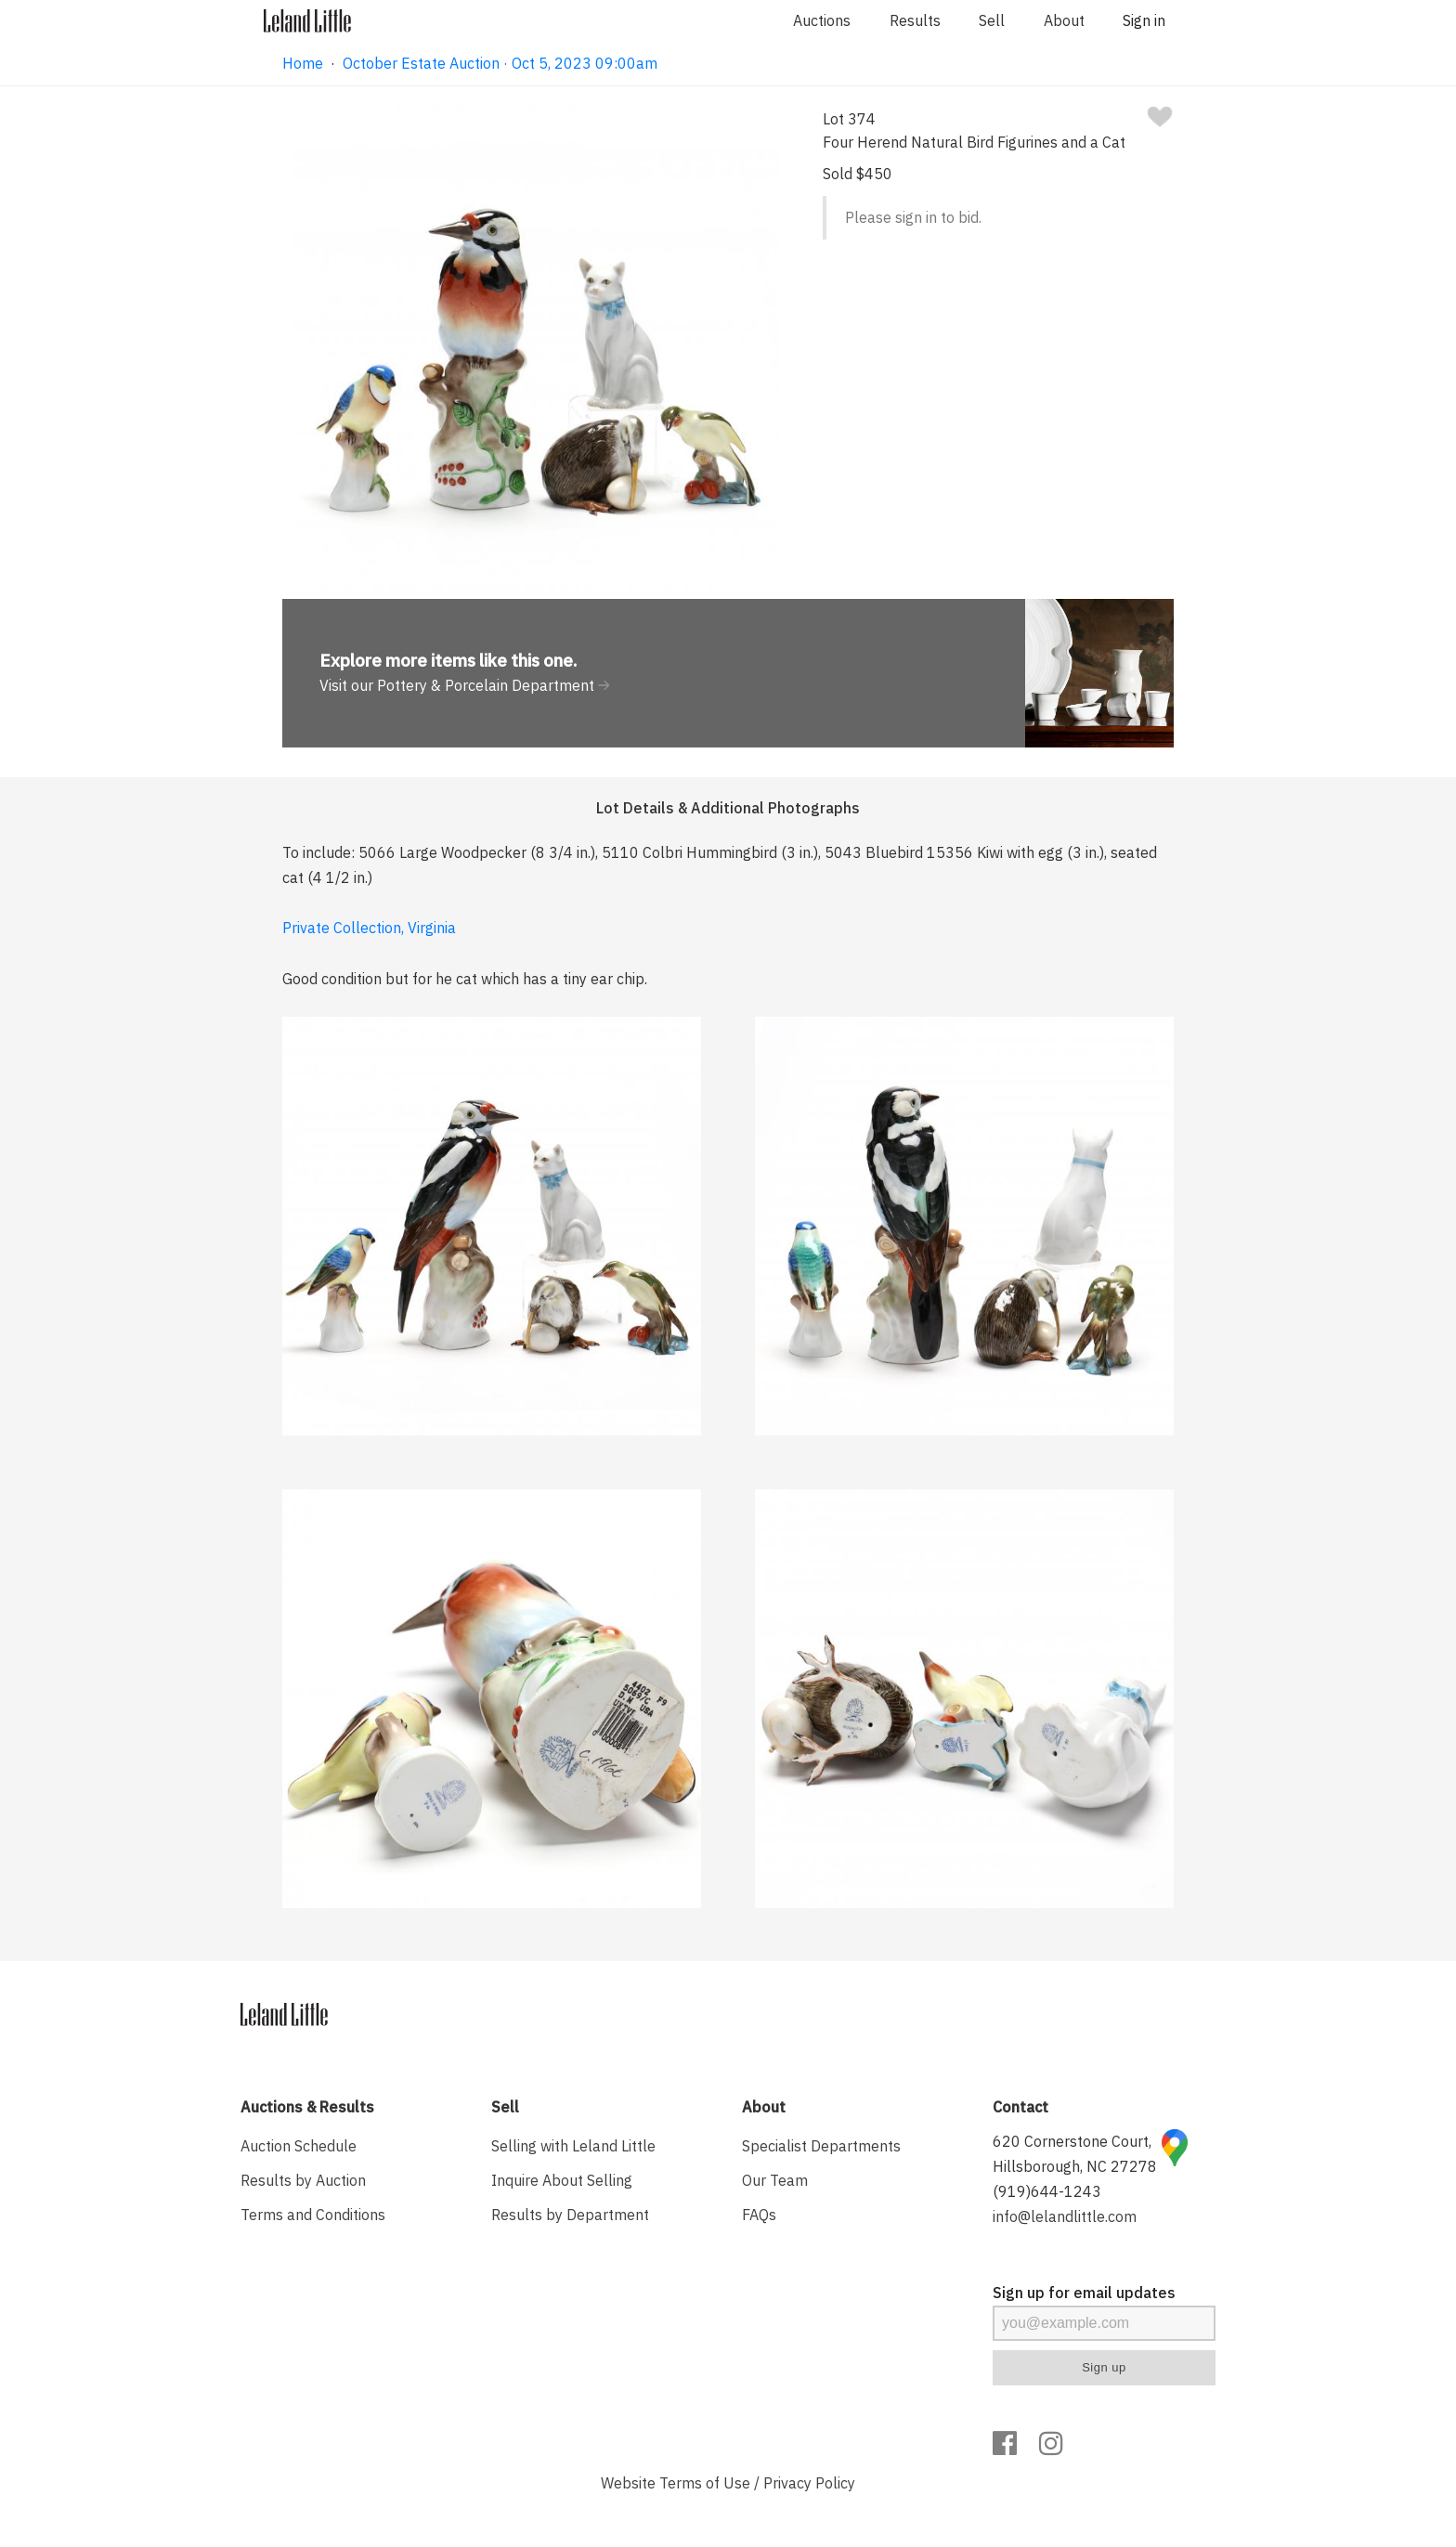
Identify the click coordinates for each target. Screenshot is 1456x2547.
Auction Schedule (298, 2146)
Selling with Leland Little (573, 2146)
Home (302, 63)
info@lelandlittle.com (1065, 2216)
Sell (992, 20)
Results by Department (570, 2214)
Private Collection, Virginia (369, 927)
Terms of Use (704, 2483)
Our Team (775, 2180)
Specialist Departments (821, 2146)
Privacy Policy (809, 2483)
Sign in (1144, 20)
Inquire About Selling (561, 2180)
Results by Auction (303, 2180)
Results (915, 20)
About (1064, 20)
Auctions (822, 20)
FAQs (759, 2214)
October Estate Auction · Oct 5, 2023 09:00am (500, 63)
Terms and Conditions (312, 2214)
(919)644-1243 (1047, 2191)
